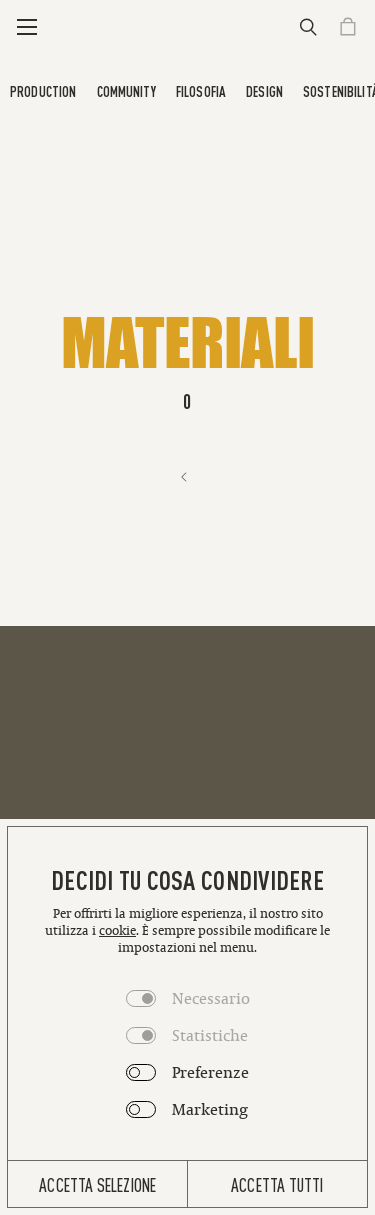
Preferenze (210, 1072)
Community (126, 90)
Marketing (210, 1109)
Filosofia (201, 90)
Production (43, 90)
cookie (117, 930)
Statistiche (210, 1035)
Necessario (211, 998)
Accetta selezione (97, 1184)
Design (264, 90)
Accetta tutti (277, 1184)
